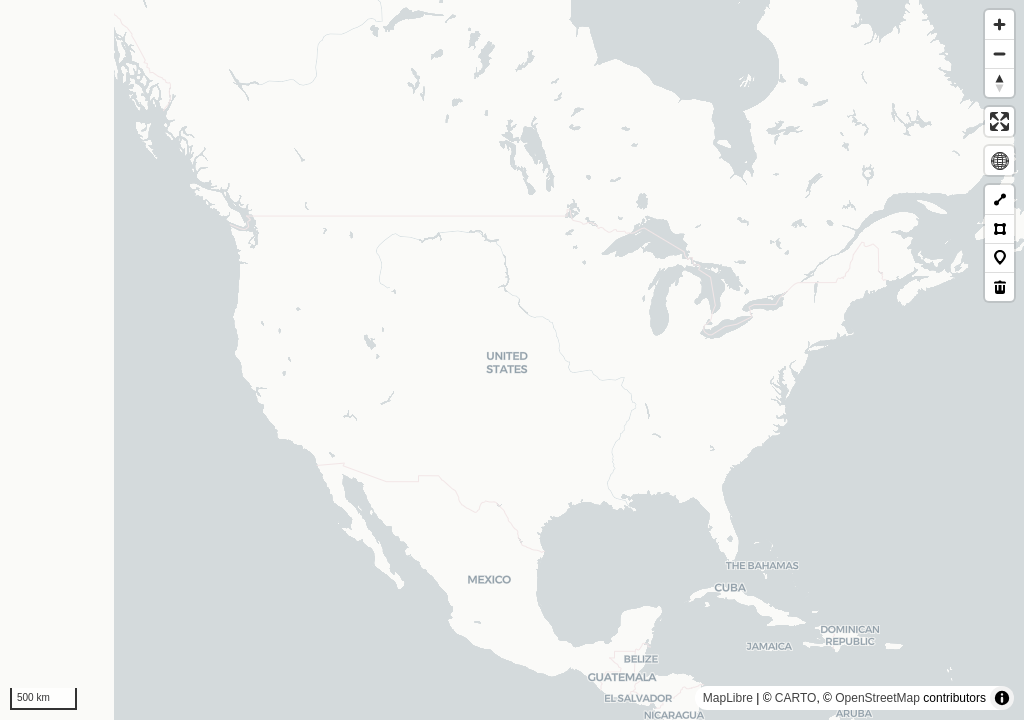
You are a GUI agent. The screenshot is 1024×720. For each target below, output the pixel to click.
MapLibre (728, 698)
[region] (512, 360)
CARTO (796, 698)
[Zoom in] (999, 24)
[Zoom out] (999, 53)
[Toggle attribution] (1002, 698)
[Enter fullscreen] (999, 121)
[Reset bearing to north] (999, 82)
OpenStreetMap (877, 698)
